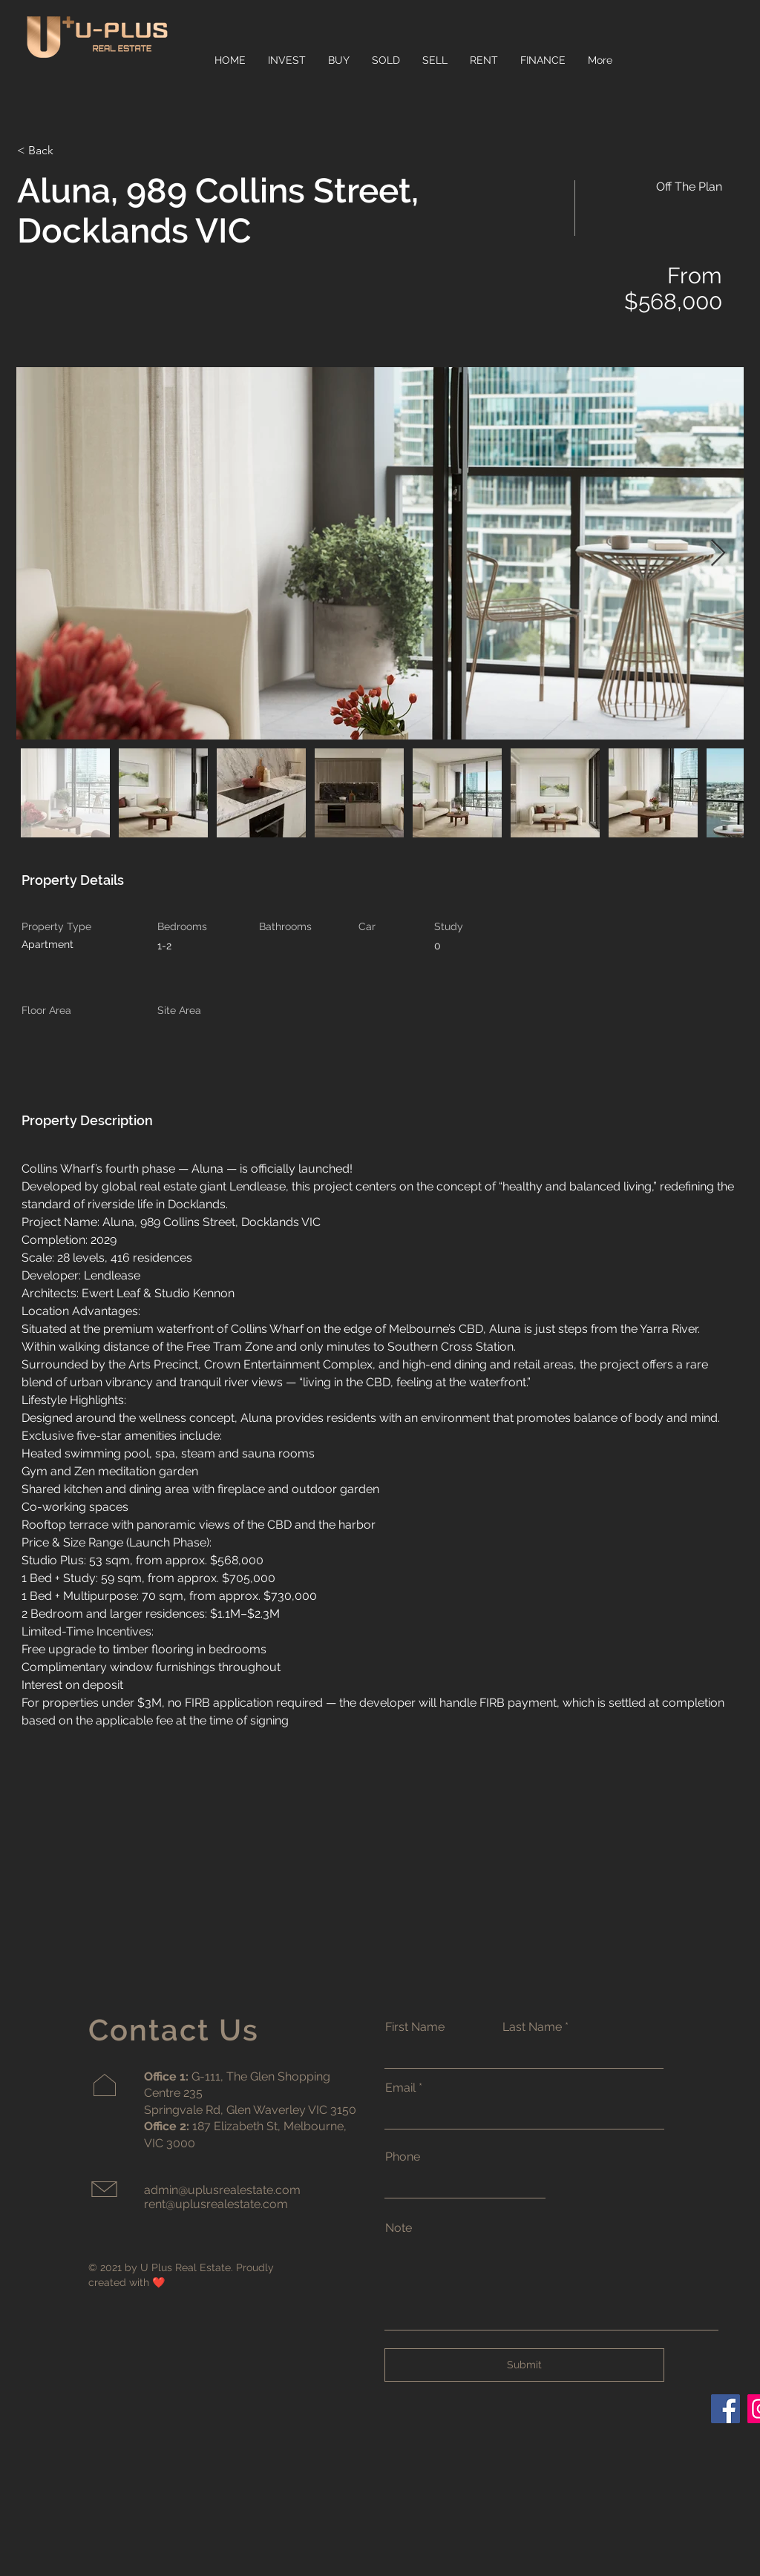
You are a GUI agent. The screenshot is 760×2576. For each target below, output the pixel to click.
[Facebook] (725, 2408)
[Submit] (524, 2365)
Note (398, 2228)
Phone (402, 2157)
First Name (415, 2027)
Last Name (532, 2027)
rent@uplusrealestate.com (216, 2204)
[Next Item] (718, 553)
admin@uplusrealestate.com (222, 2190)
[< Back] (69, 150)
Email (400, 2088)
